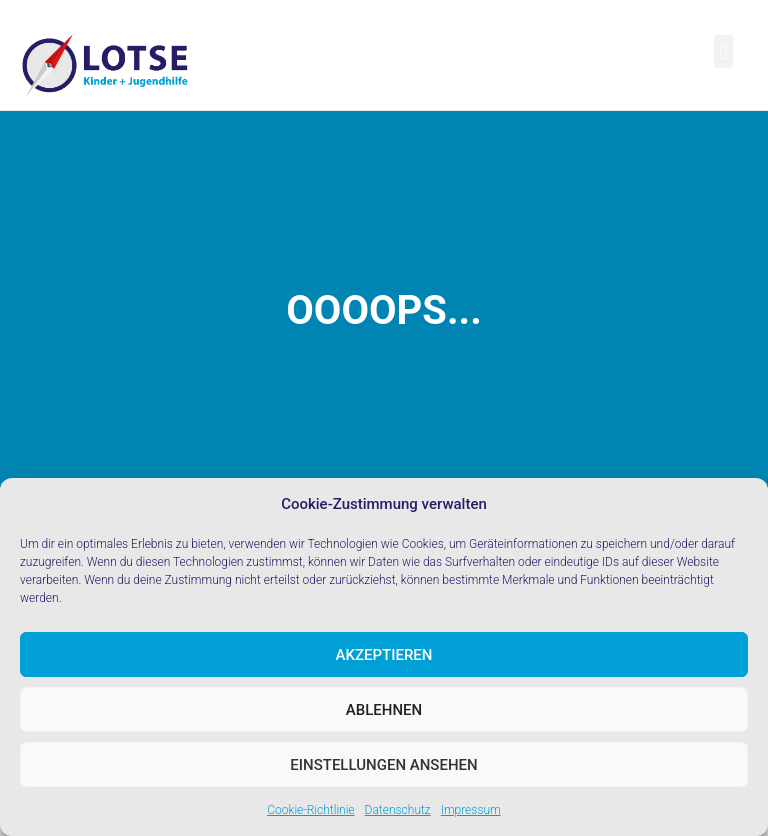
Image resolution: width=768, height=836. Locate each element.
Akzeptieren (384, 655)
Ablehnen (384, 710)
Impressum (471, 810)
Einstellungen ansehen (383, 765)
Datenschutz (398, 810)
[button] (723, 51)
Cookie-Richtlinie (310, 810)
